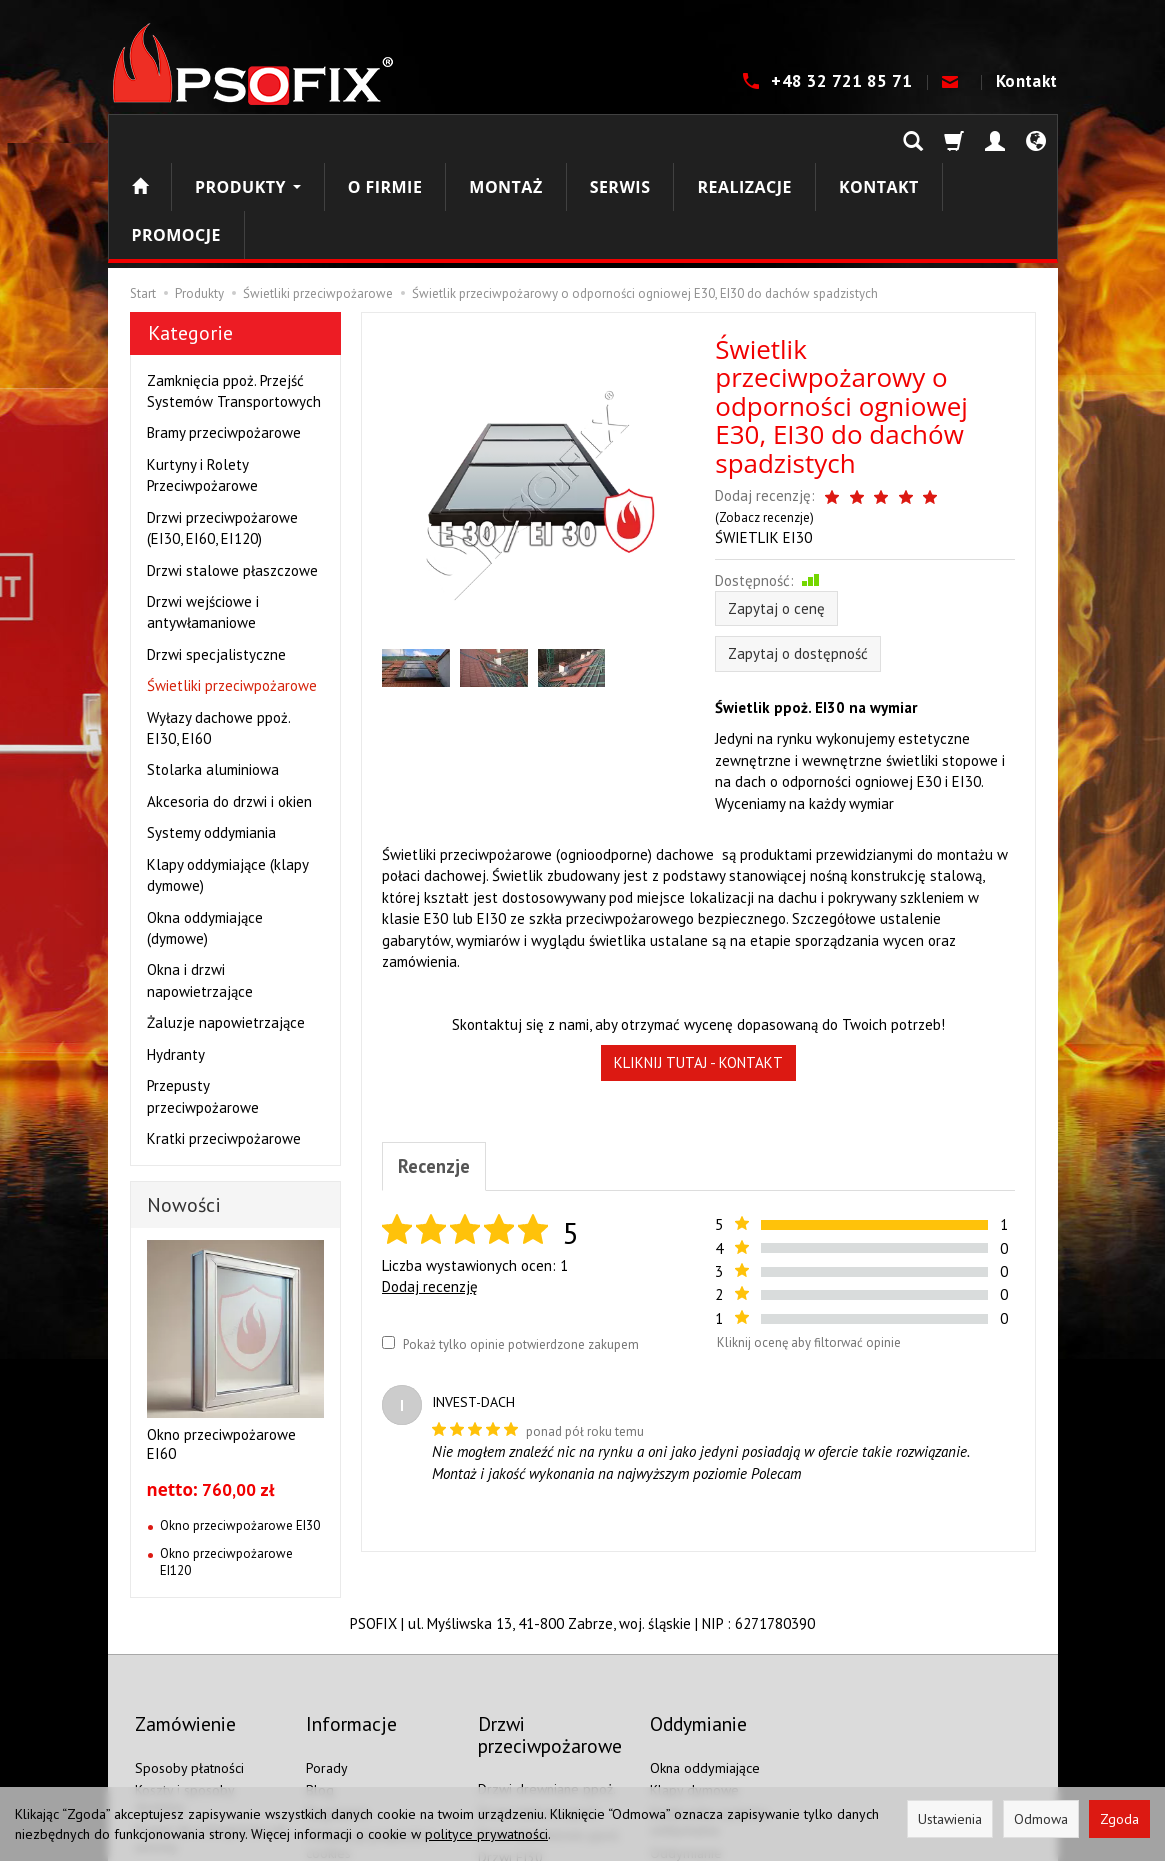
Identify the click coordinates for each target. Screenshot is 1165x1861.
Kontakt (1026, 81)
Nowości (184, 1109)
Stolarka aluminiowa (213, 673)
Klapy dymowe (694, 1666)
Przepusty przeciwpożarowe (203, 1000)
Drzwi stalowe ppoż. (539, 1688)
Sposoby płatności (189, 1644)
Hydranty (176, 958)
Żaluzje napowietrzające (226, 926)
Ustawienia (950, 1819)
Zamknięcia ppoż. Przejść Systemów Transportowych (234, 295)
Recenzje (437, 1053)
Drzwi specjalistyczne (216, 558)
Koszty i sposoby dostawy (184, 1674)
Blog (320, 1666)
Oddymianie (686, 1729)
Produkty (248, 139)
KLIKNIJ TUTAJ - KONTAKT (698, 948)
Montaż (505, 139)
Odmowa (1041, 1819)
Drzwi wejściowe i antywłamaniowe (203, 516)
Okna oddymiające (705, 1644)
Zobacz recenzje (964, 400)
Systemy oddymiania (211, 736)
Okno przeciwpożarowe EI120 (226, 1466)
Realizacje (744, 139)
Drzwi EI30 (510, 1733)
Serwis (620, 139)
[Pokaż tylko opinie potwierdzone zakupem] (388, 1231)
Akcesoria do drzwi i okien (229, 705)
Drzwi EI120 (514, 1779)
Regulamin (337, 1689)
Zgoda (1119, 1819)
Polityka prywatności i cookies (370, 1720)
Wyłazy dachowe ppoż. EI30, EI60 (218, 632)
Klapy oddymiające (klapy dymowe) (227, 779)
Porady (327, 1644)
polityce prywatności (486, 1834)
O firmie (385, 139)
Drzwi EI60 (510, 1756)
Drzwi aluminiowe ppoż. (549, 1711)
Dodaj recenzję (430, 1176)
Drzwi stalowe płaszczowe (232, 474)
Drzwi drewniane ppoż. (547, 1665)
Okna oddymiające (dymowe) (205, 832)
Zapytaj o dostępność (798, 539)
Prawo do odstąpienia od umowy (210, 1714)
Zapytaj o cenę (776, 494)
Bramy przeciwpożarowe (224, 336)
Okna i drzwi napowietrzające (200, 884)
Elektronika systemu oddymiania (709, 1697)
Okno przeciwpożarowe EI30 (240, 1429)
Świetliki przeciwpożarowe (232, 589)
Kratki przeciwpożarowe (224, 1042)
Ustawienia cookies (191, 1746)
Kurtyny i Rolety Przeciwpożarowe (202, 379)
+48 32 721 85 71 (844, 81)
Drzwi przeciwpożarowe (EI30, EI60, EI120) (222, 432)
